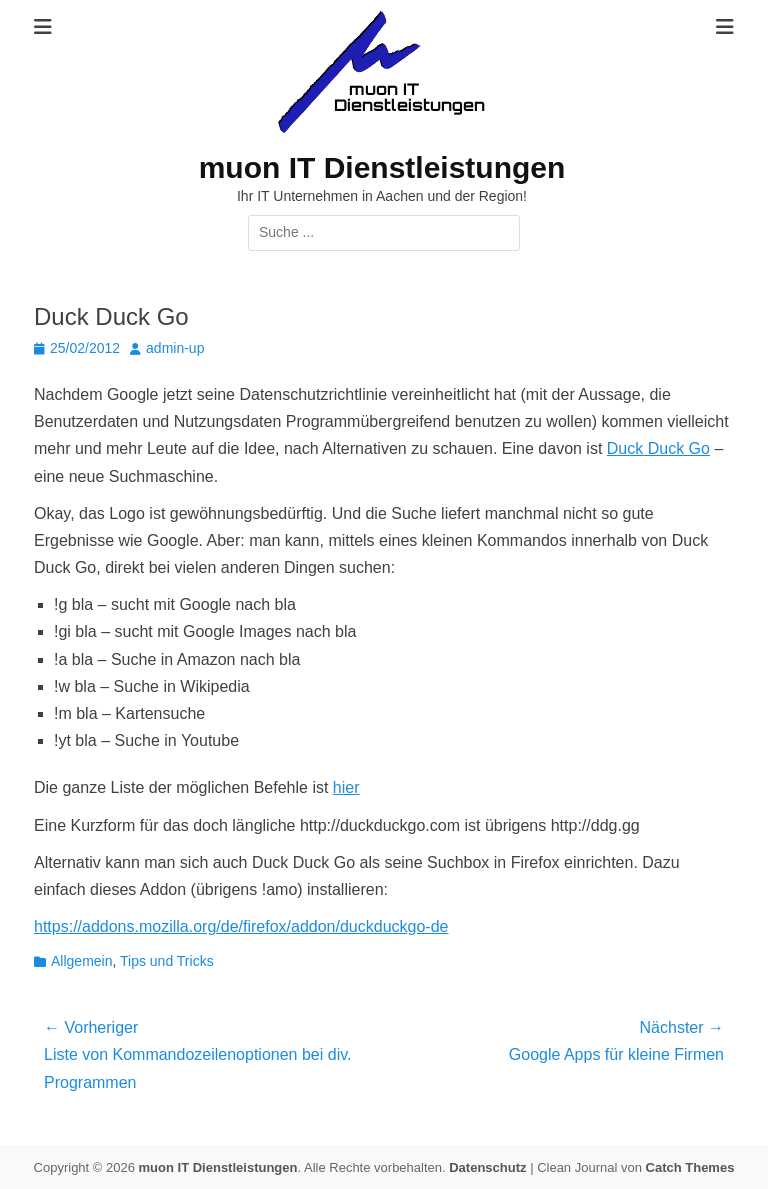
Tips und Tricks (167, 961)
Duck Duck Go (658, 448)
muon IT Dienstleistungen (382, 167)
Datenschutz (487, 1167)
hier (346, 787)
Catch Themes (690, 1167)
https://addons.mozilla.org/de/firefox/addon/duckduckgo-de (241, 926)
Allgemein (81, 961)
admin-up (175, 348)
